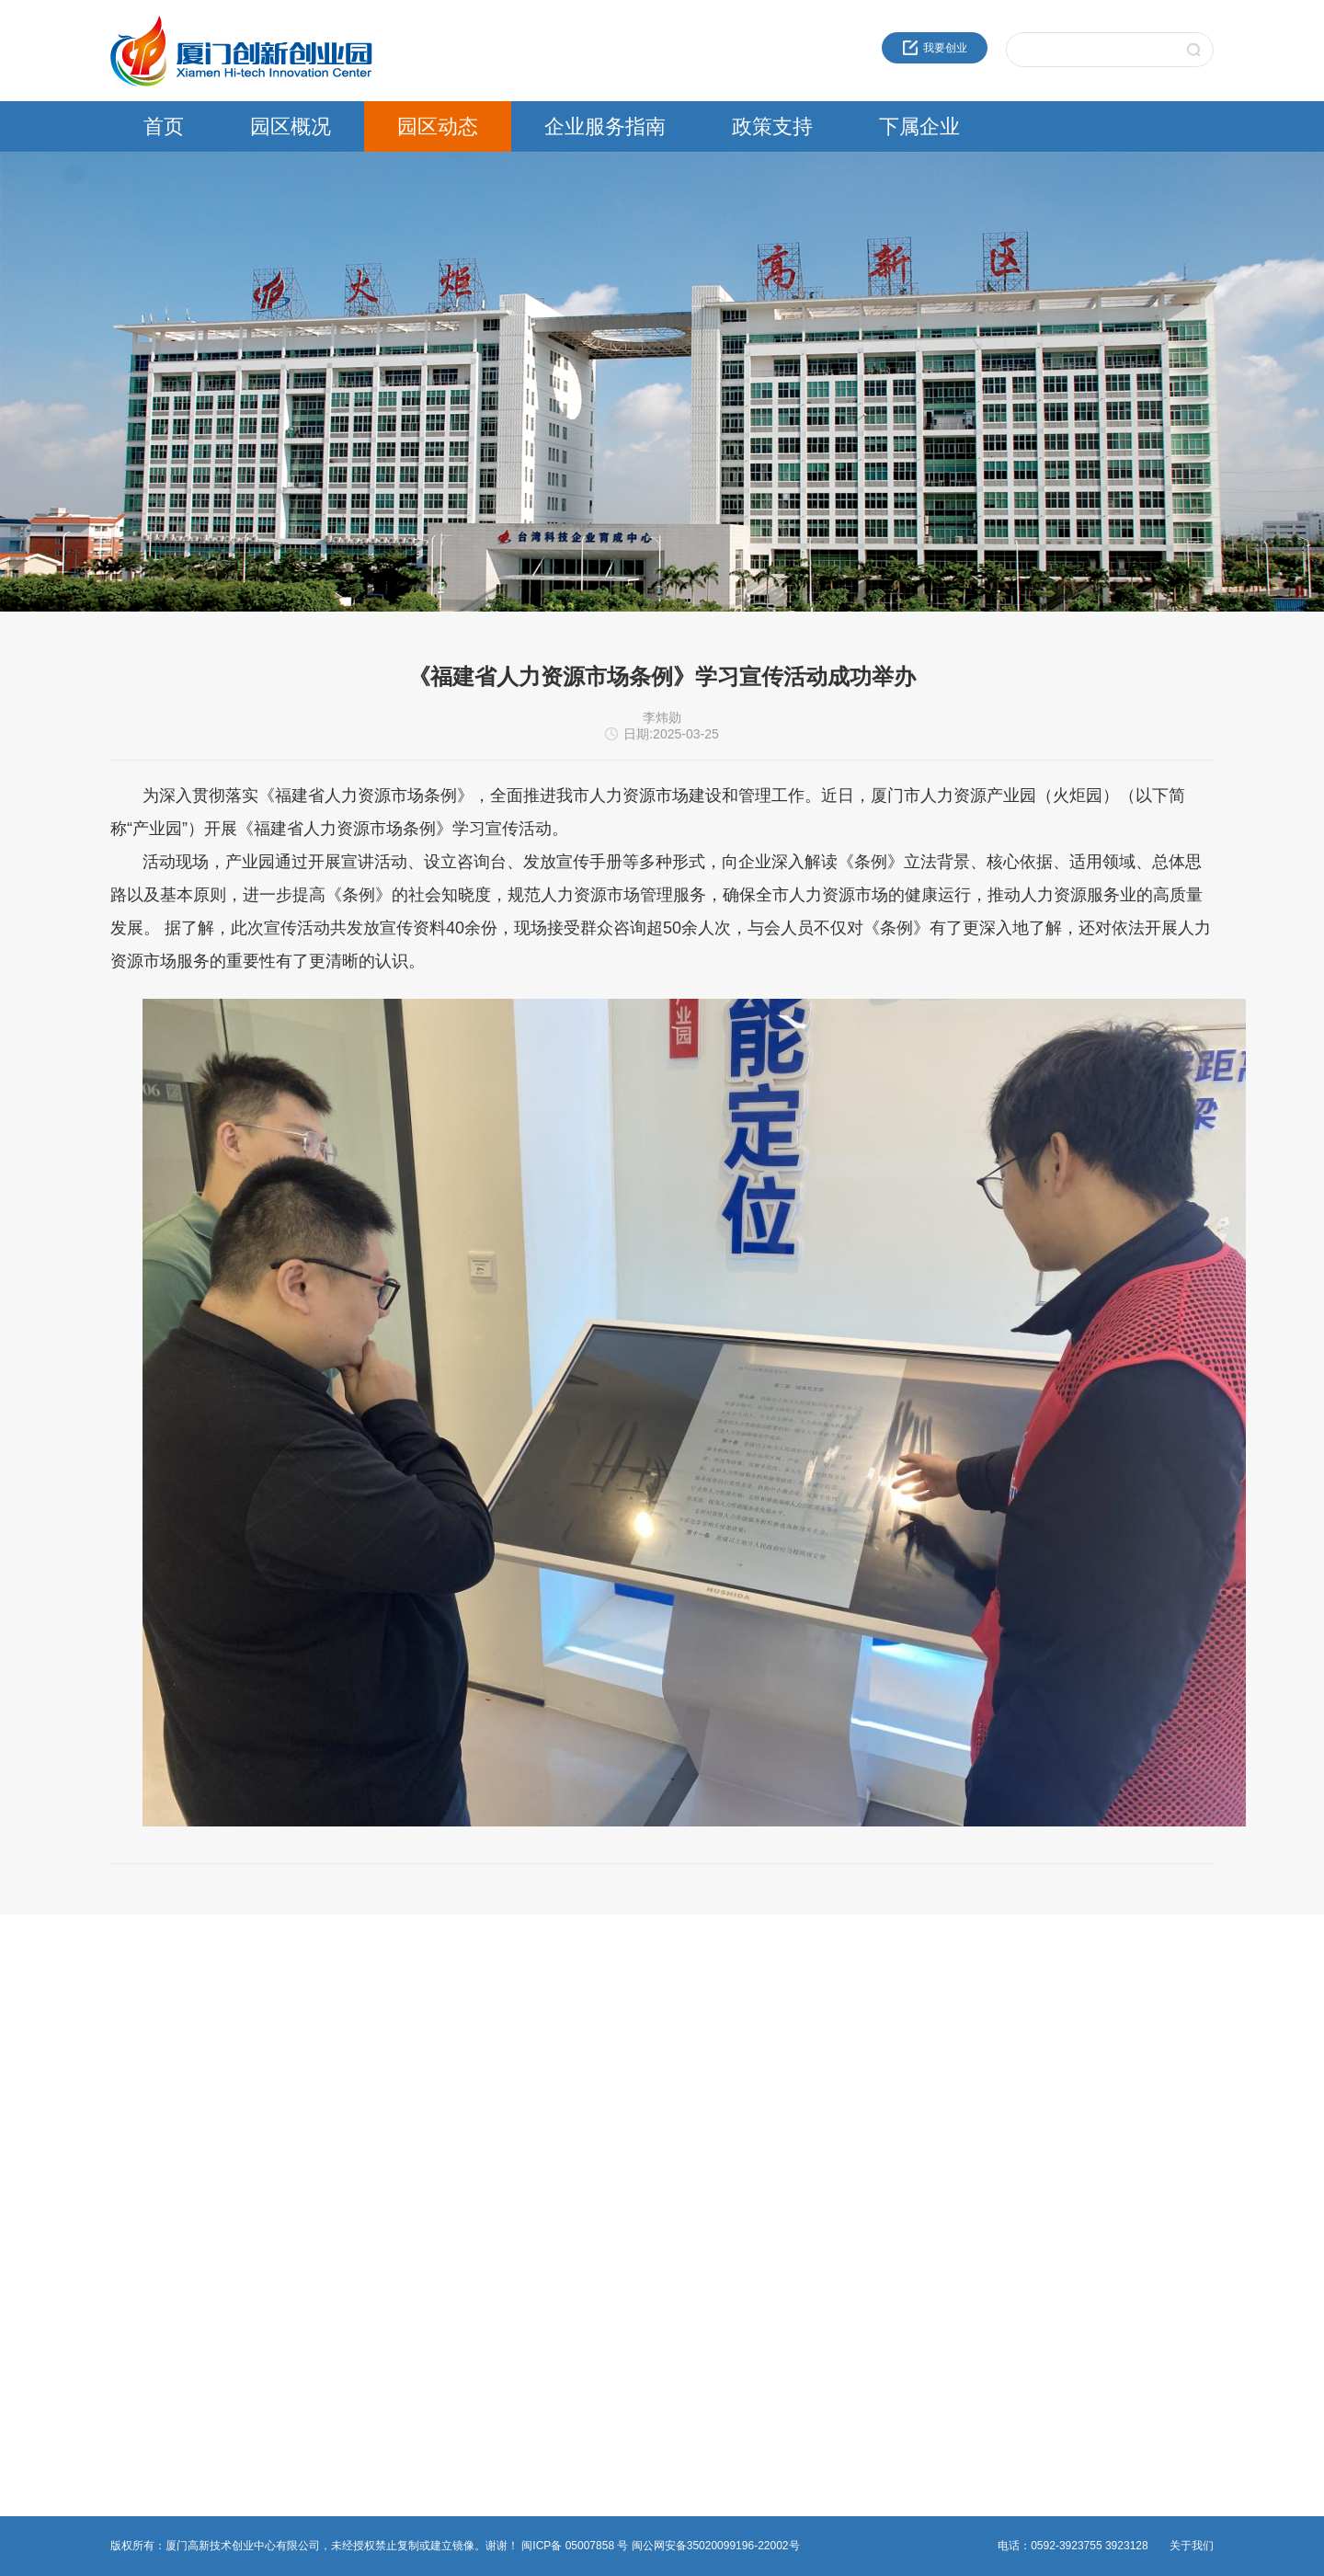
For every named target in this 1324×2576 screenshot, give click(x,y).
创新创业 (507, 2019)
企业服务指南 (605, 126)
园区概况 (290, 126)
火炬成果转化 (894, 2019)
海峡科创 (883, 2041)
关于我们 (1192, 2545)
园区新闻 (320, 2019)
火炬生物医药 (894, 2152)
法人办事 (507, 2041)
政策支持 (772, 126)
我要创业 (935, 47)
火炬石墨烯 (888, 2107)
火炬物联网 (888, 2130)
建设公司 (883, 2085)
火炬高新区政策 (711, 2019)
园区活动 (320, 2063)
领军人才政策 (706, 2041)
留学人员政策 (706, 2063)
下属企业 (919, 126)
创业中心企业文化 (154, 2041)
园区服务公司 (894, 2174)
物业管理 (507, 2085)
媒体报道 (320, 2107)
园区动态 (437, 126)
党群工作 (320, 2085)
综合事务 (507, 2107)
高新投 (877, 2063)
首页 (163, 126)
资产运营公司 (894, 2196)
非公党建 (507, 2130)
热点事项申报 (518, 2063)
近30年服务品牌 (149, 2019)
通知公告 (320, 2041)
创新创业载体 (143, 2063)
